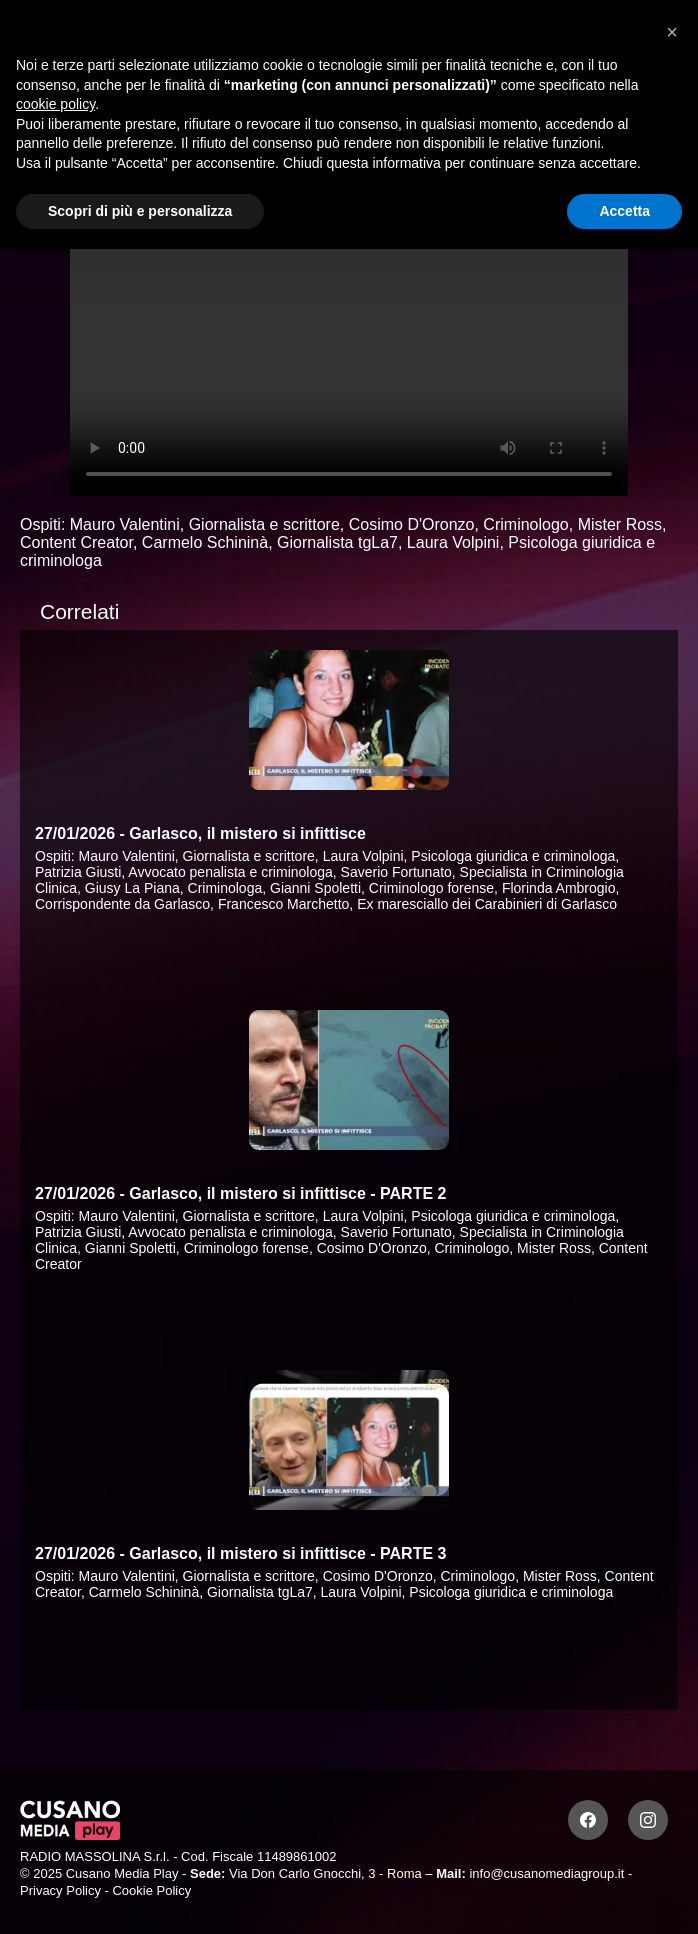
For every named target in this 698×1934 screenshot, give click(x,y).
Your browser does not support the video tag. (349, 339)
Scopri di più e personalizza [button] (140, 211)
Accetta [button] (624, 211)
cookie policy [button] (55, 104)
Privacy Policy (60, 1890)
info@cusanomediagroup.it (546, 1873)
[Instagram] (648, 1820)
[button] (672, 32)
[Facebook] (588, 1820)
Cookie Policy (151, 1890)
